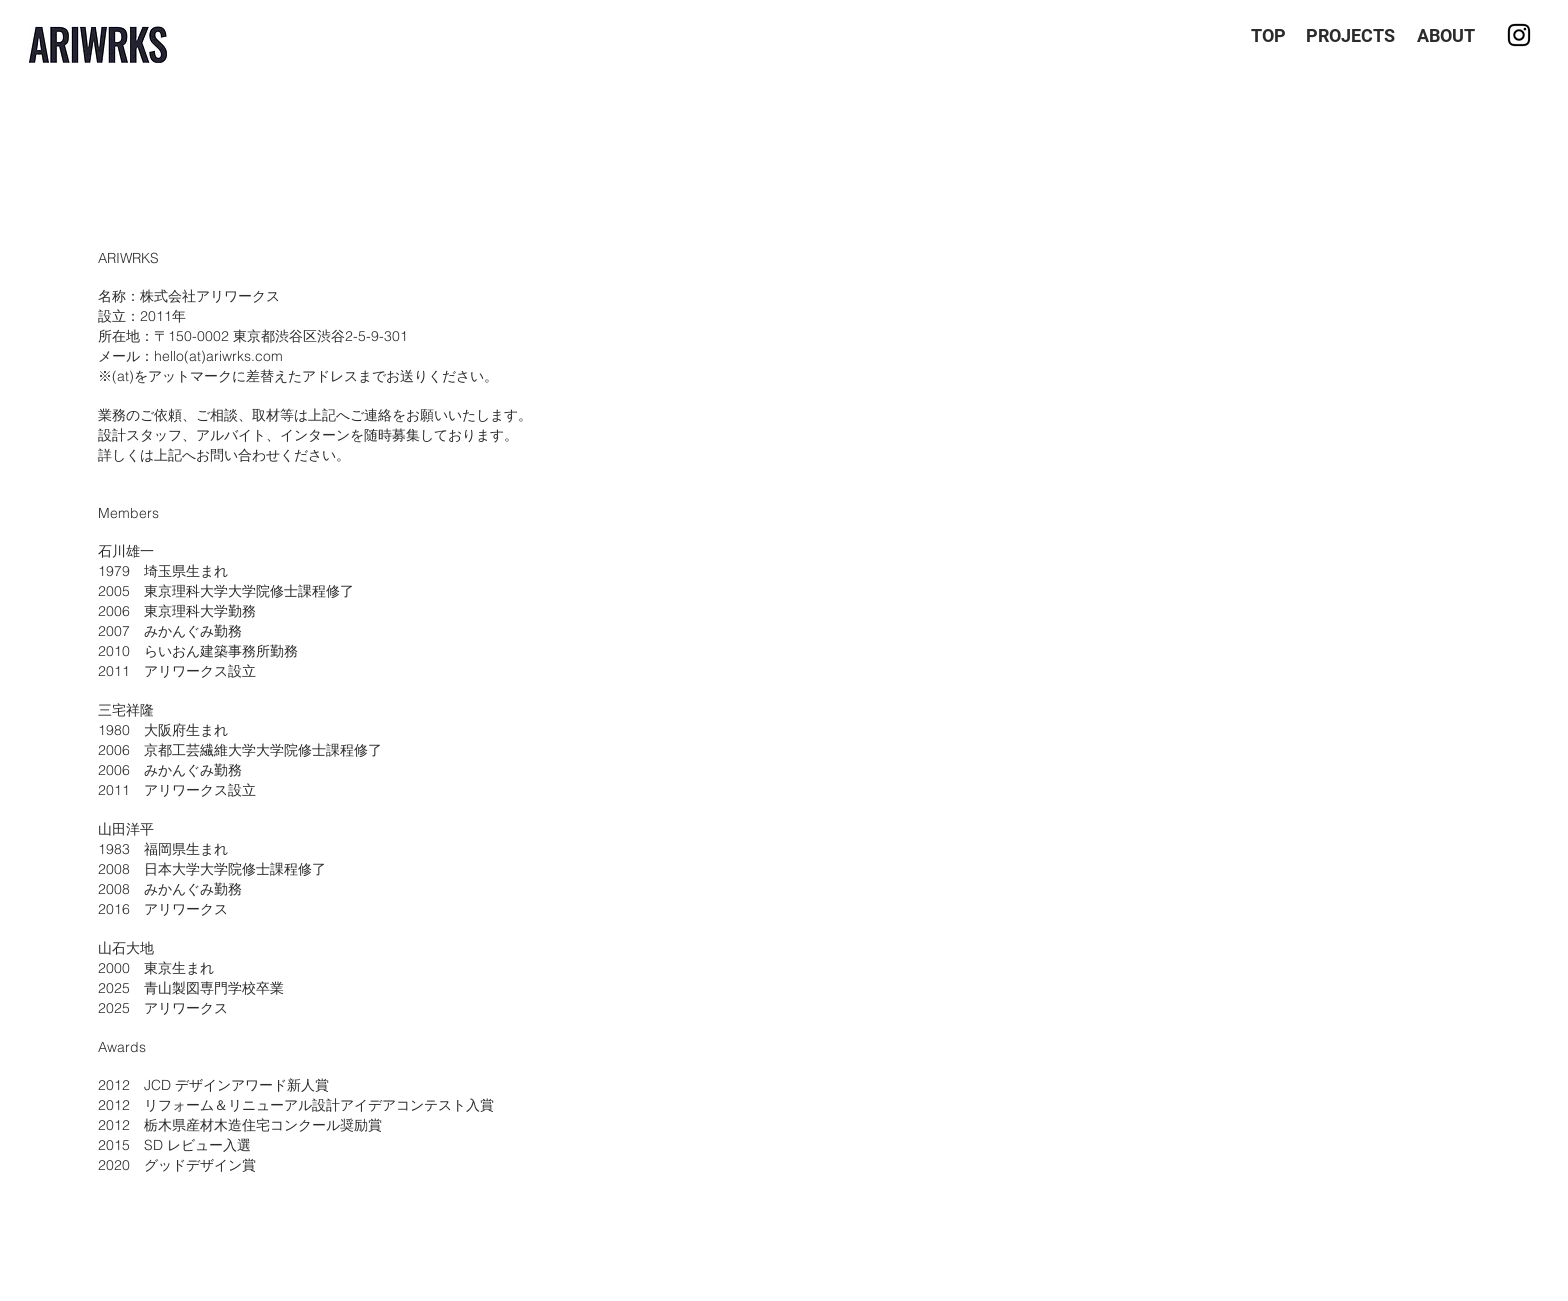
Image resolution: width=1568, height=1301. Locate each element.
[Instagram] (1519, 35)
